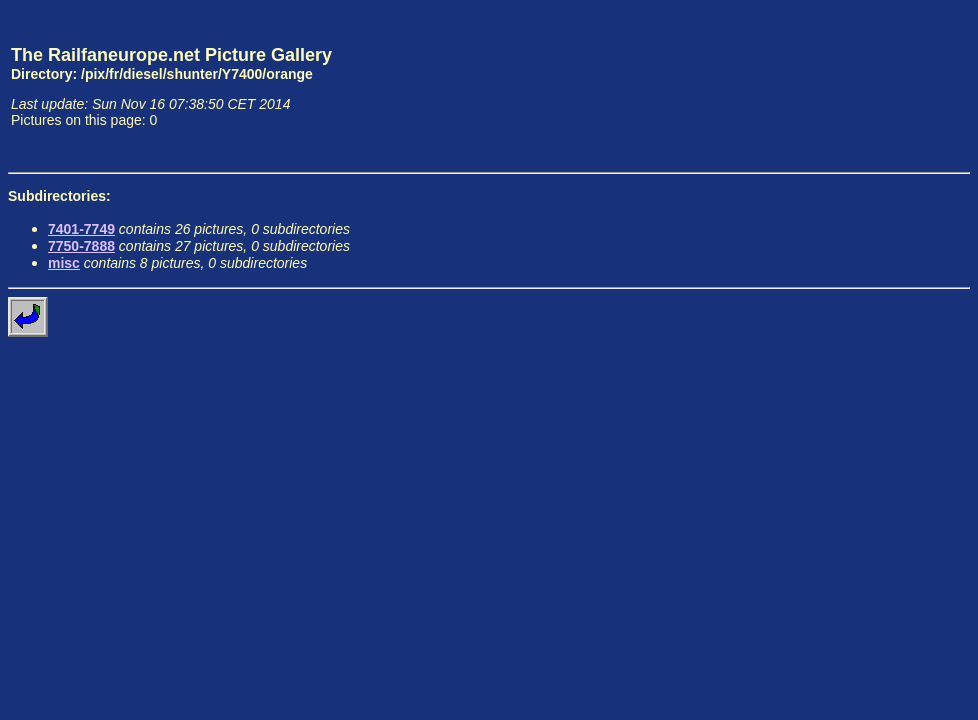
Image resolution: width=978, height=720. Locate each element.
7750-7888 (81, 246)
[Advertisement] (877, 86)
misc (64, 263)
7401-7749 (81, 229)
